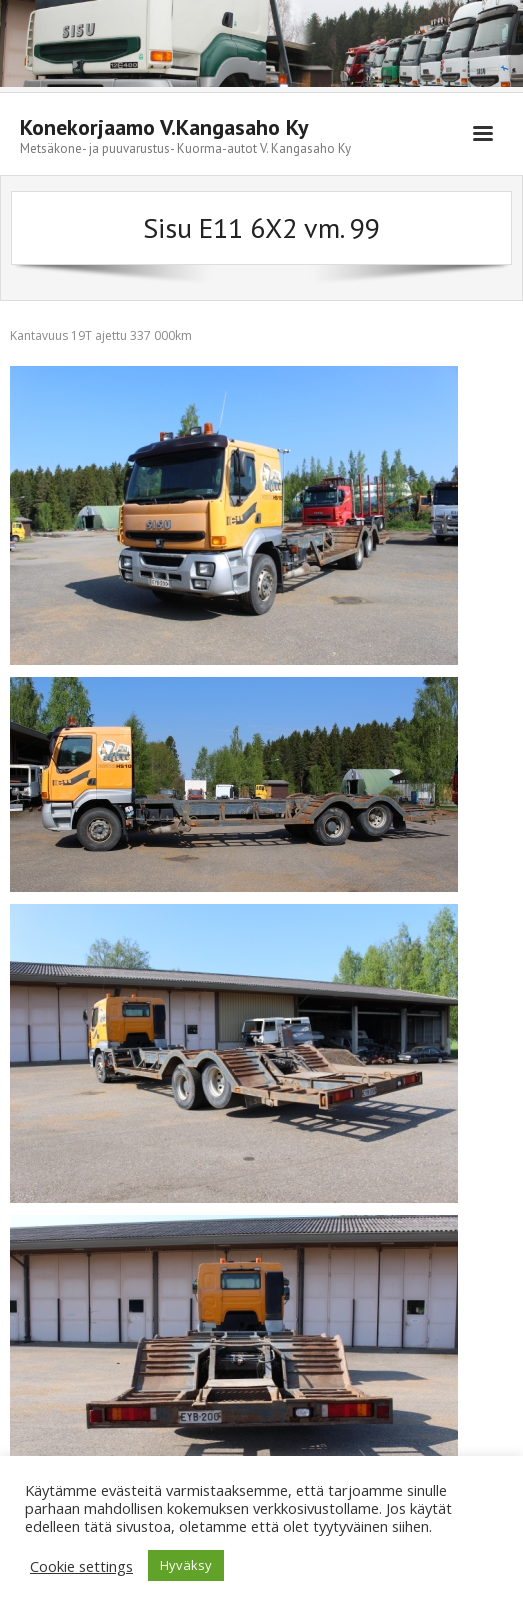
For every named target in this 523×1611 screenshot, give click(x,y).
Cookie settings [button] (81, 1566)
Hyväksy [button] (186, 1565)
